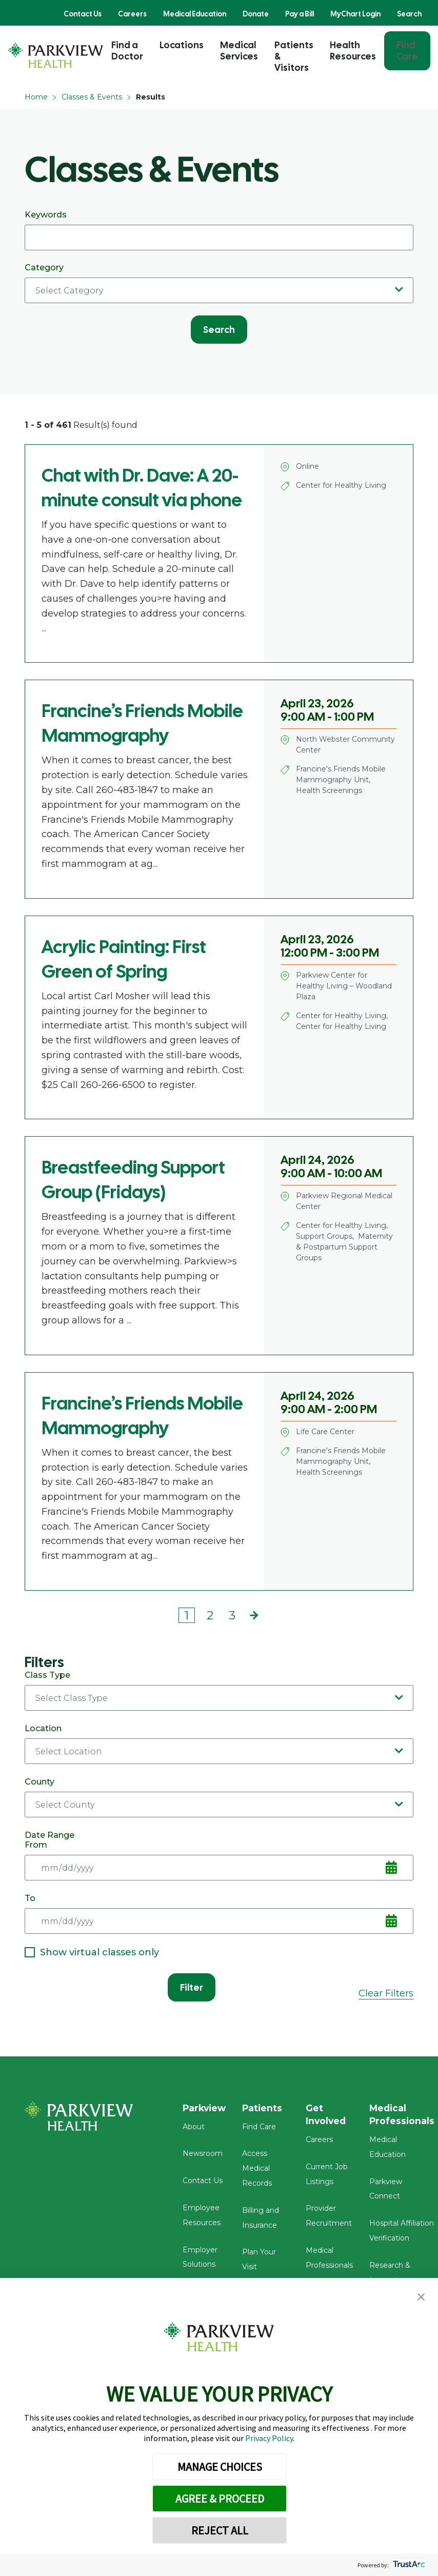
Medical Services (239, 50)
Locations (182, 45)
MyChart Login (355, 13)
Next (254, 1615)
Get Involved (329, 2115)
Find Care (407, 50)
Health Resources (353, 50)
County (219, 1797)
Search (409, 13)
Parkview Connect (404, 2169)
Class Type (219, 1690)
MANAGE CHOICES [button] (219, 2467)
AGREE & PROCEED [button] (219, 2498)
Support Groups (324, 1236)
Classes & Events (92, 97)
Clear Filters (386, 1993)
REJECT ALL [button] (219, 2530)
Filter (191, 1987)
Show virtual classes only (92, 1952)
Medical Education (194, 13)
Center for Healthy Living (341, 485)
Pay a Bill (299, 13)
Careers (132, 13)
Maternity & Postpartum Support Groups (344, 1247)
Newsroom (203, 2156)
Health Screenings (329, 790)
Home (36, 97)
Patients (265, 2108)
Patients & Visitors (293, 56)
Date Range (49, 1835)
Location (219, 1743)
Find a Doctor (127, 50)
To (219, 1913)
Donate (256, 13)
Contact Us (83, 13)
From (219, 1860)
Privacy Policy (269, 2438)
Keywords (219, 230)
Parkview (205, 2108)
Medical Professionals (405, 2115)
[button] (421, 2297)
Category (219, 283)
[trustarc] (408, 2564)
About (194, 2128)
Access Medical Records (259, 2170)
